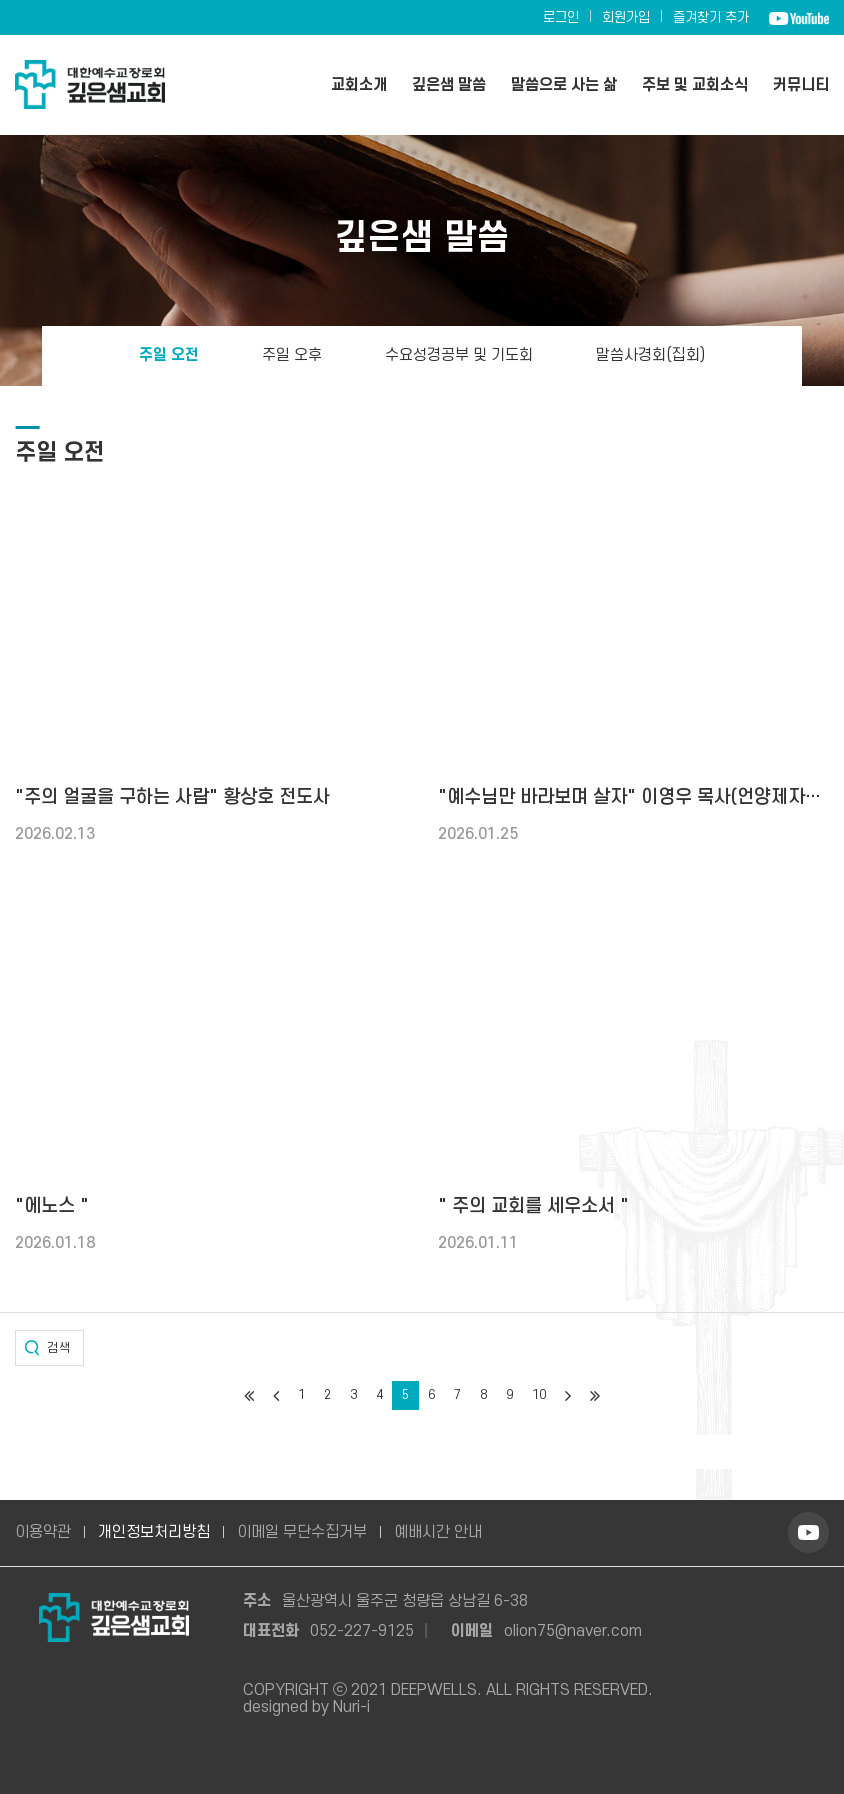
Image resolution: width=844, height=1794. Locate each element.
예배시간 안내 (438, 1532)
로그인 (561, 17)
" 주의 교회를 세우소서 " (533, 1206)
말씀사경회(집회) (650, 356)
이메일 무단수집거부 (302, 1532)
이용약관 (43, 1532)
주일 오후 (292, 356)
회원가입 (626, 17)
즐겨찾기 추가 (711, 17)
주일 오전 (169, 356)
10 (539, 1395)
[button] (49, 1348)
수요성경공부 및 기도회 (459, 356)
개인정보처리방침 (154, 1532)
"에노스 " (52, 1206)
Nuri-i (351, 1707)
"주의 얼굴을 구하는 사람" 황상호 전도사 (172, 797)
